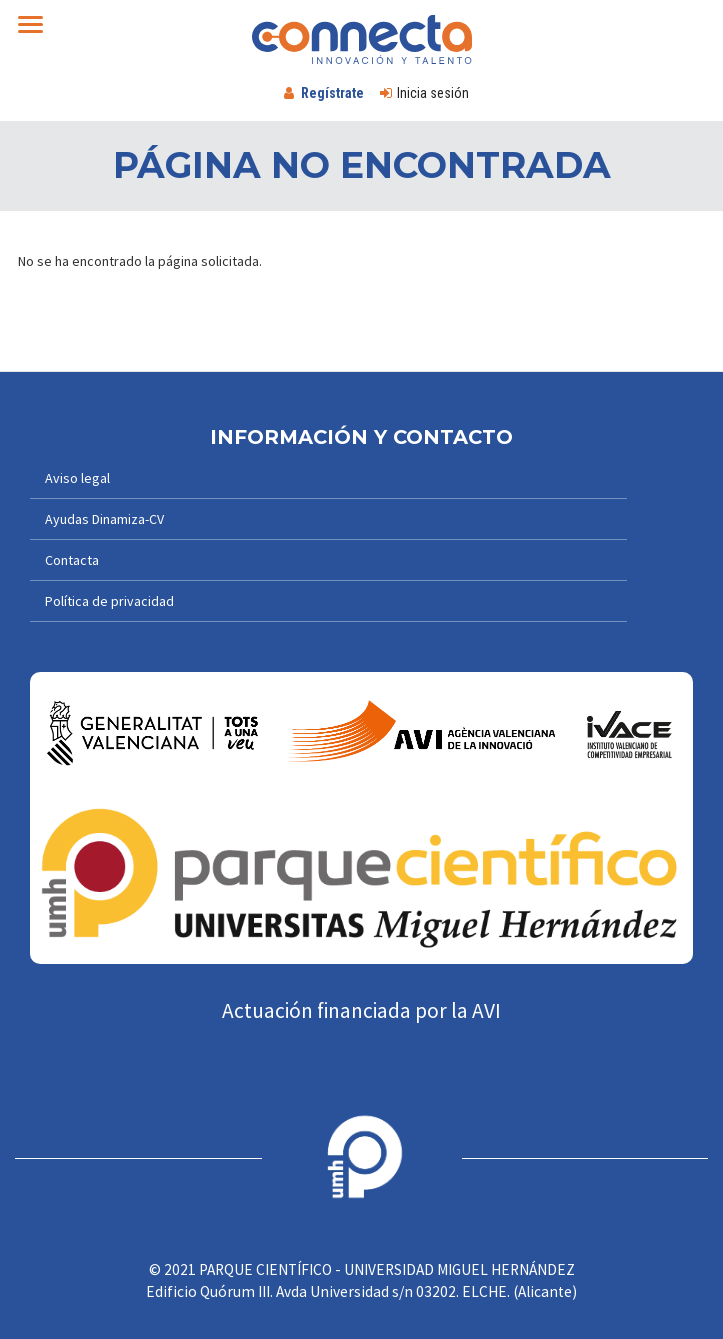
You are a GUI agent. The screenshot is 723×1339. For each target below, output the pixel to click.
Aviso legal (77, 478)
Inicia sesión (433, 93)
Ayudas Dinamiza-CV (104, 519)
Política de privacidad (109, 601)
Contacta (72, 560)
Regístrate (332, 93)
